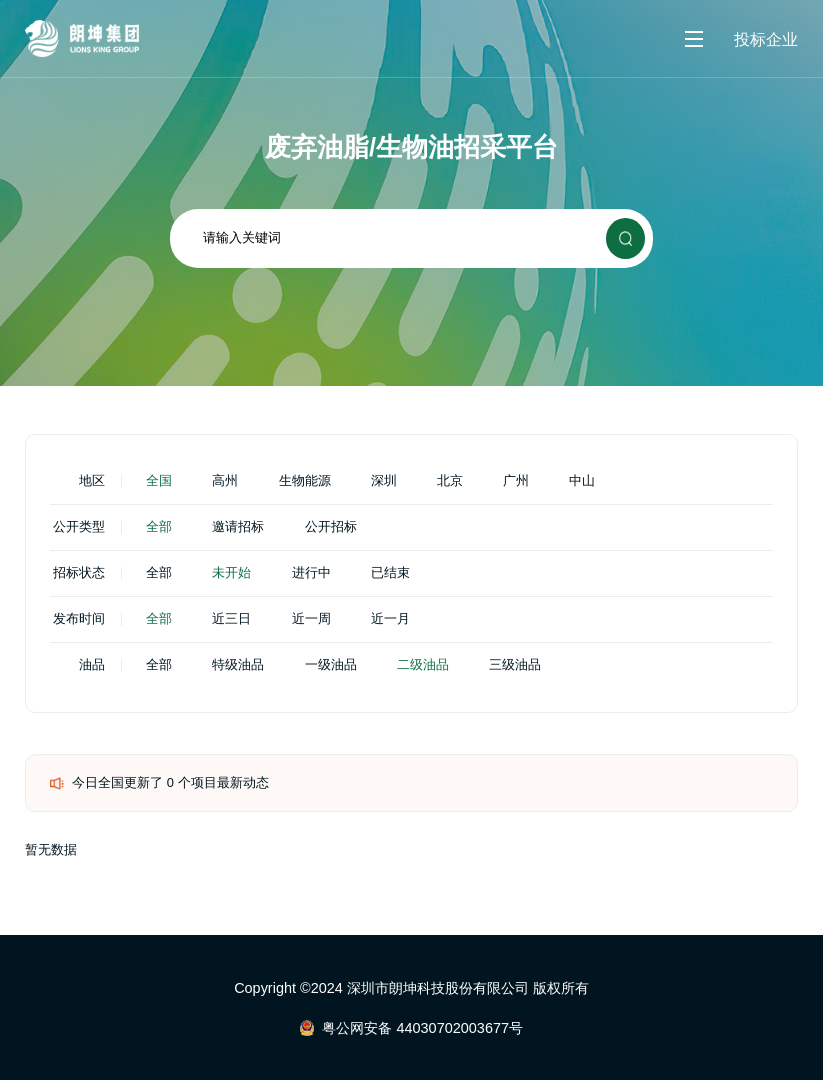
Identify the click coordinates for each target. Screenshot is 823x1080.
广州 (516, 481)
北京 (450, 481)
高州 (225, 481)
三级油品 (515, 665)
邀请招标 (238, 527)
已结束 (390, 573)
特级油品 (238, 665)
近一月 (390, 619)
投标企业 (766, 39)
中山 (582, 481)
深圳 (384, 481)
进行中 (311, 573)
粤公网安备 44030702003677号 (422, 1028)
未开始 (231, 573)
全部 (159, 527)
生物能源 (305, 481)
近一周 (311, 619)
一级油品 (331, 665)
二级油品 (423, 665)
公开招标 (331, 527)
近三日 (231, 619)
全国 (159, 481)
